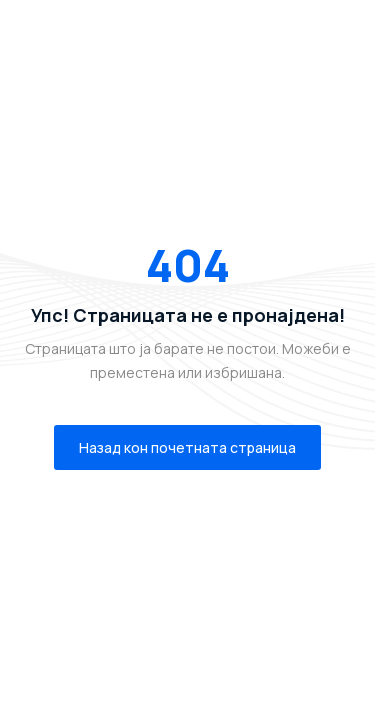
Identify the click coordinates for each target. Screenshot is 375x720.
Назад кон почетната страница (187, 447)
